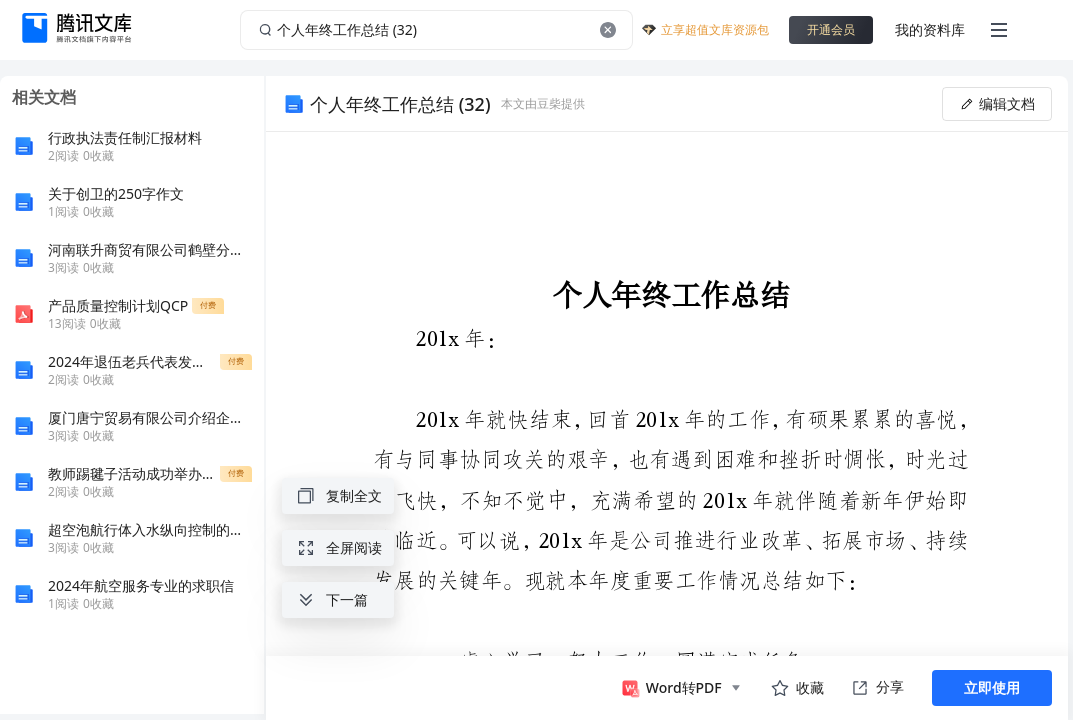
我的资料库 (930, 29)
